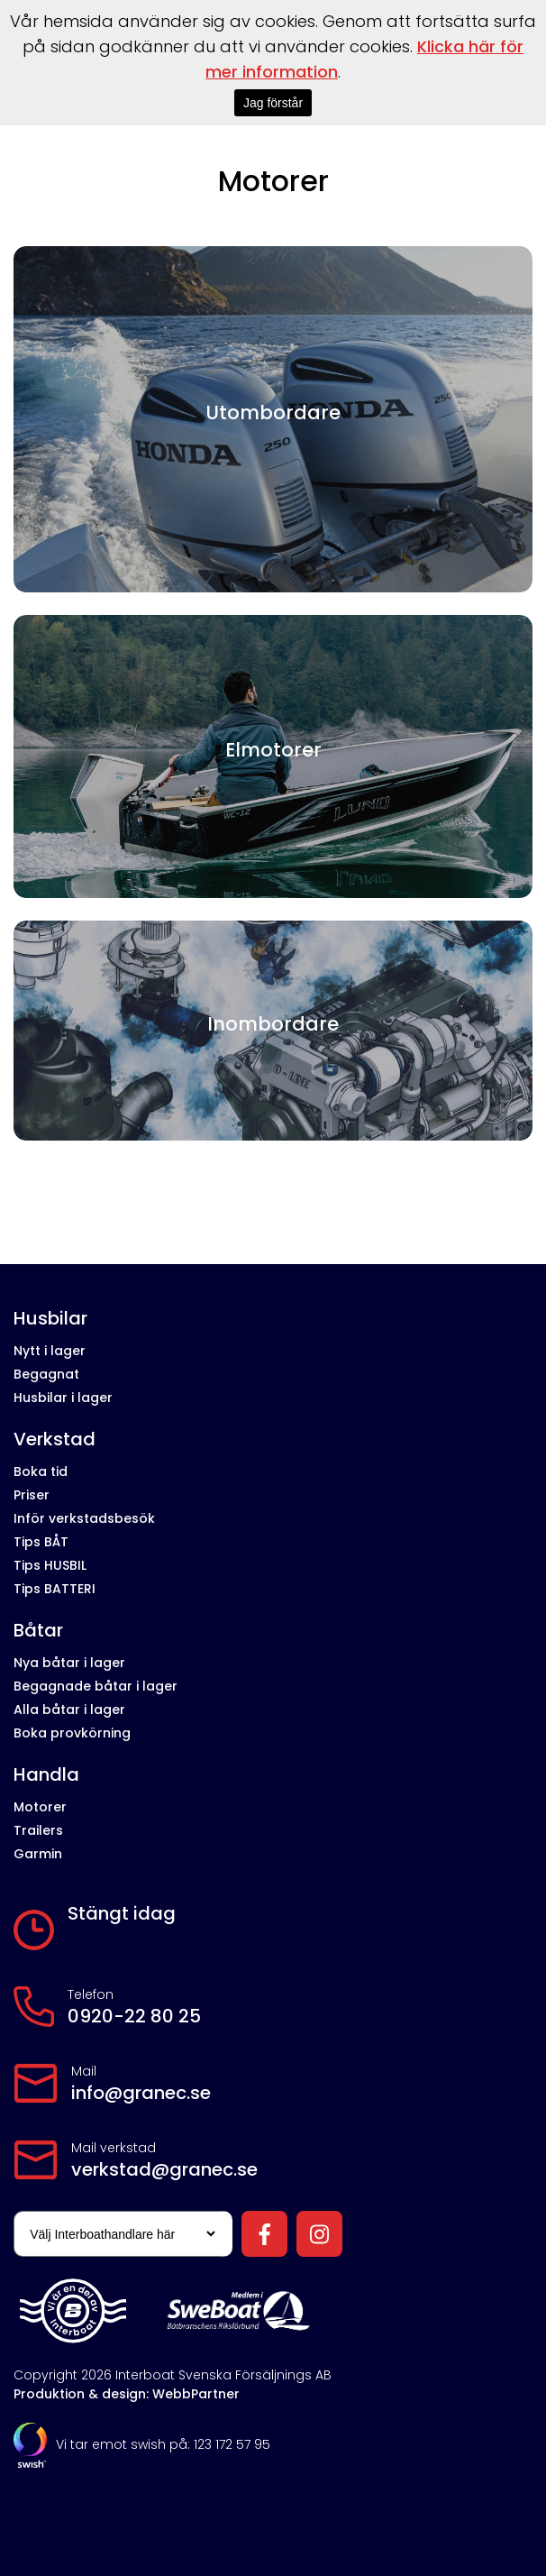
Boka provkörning (72, 1733)
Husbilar (50, 1318)
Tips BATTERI (55, 1589)
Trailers (38, 1830)
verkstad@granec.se (164, 2169)
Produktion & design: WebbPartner (127, 2394)
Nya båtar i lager (69, 1663)
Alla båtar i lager (69, 1710)
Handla (46, 1774)
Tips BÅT (41, 1542)
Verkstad (55, 1439)
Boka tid (41, 1471)
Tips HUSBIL (50, 1565)
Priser (32, 1495)
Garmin (38, 1854)
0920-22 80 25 (134, 2016)
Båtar (38, 1630)
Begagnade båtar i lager (95, 1686)
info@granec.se (141, 2093)
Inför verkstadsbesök (84, 1518)
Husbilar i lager (63, 1398)
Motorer (40, 1807)
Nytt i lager (50, 1351)
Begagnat (46, 1374)
